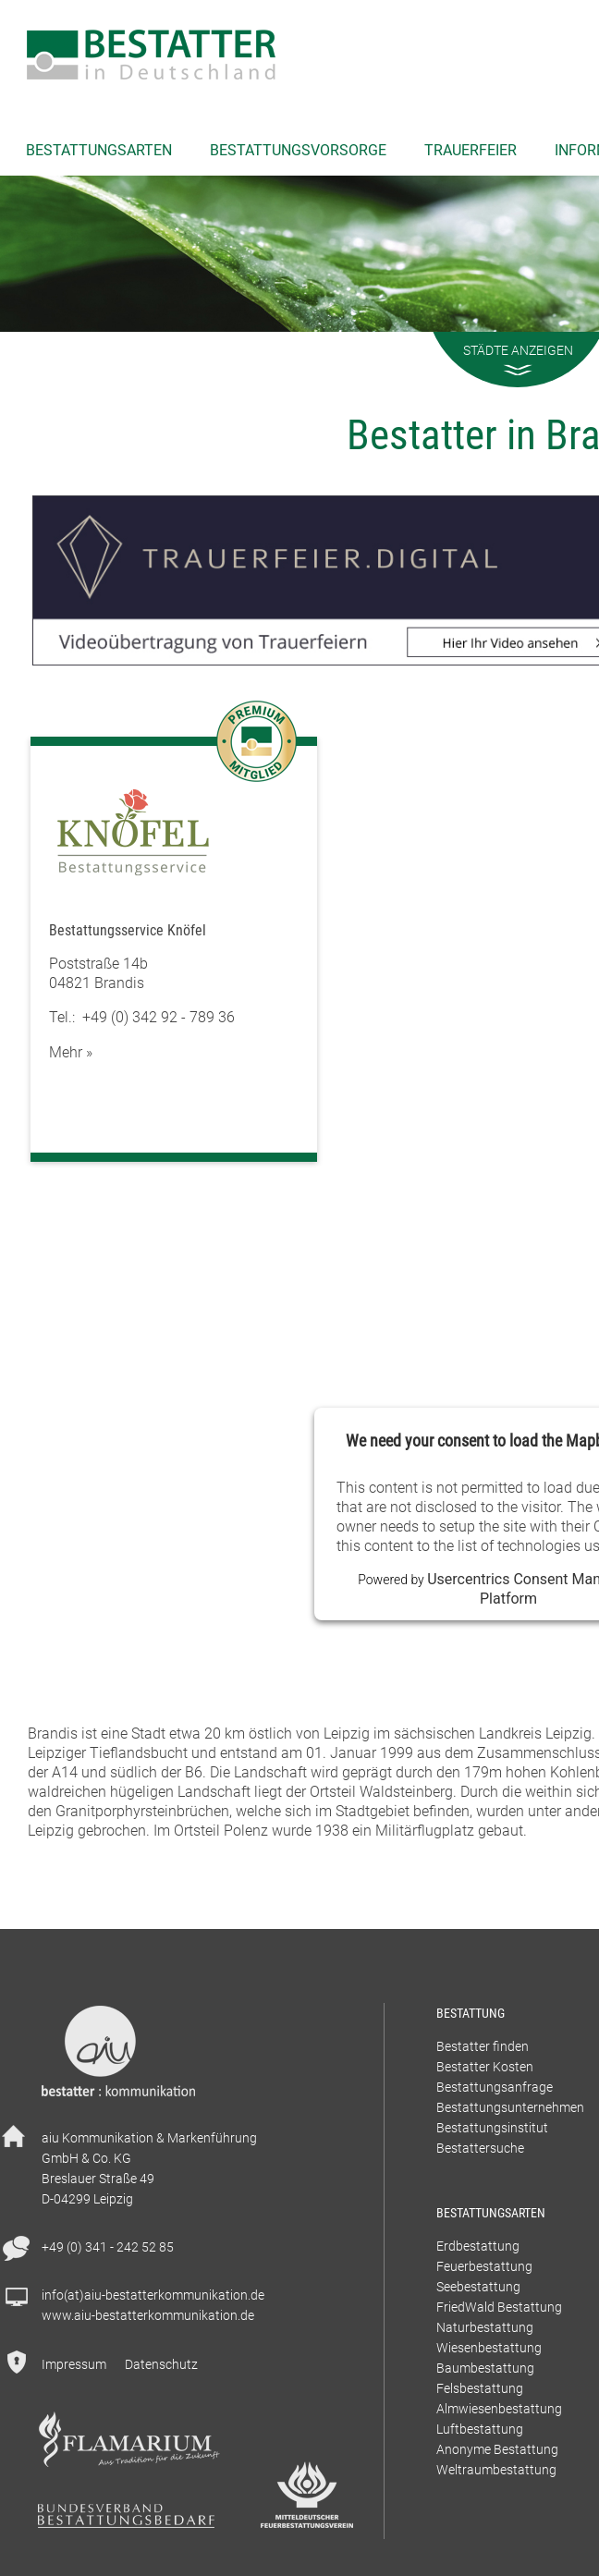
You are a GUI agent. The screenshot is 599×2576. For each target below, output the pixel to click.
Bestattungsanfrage (494, 2086)
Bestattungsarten (99, 150)
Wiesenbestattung (489, 2347)
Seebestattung (478, 2286)
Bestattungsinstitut (492, 2127)
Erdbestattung (478, 2245)
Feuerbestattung (484, 2266)
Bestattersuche (480, 2147)
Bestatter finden (482, 2046)
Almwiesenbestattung (499, 2408)
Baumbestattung (485, 2367)
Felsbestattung (479, 2388)
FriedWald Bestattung (499, 2306)
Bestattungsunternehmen (510, 2107)
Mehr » (70, 1052)
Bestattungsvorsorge (298, 150)
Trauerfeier (470, 150)
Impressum (74, 2364)
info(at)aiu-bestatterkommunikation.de (153, 2294)
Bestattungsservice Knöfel (127, 930)
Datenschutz (161, 2364)
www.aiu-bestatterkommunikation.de (148, 2315)
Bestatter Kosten (484, 2066)
